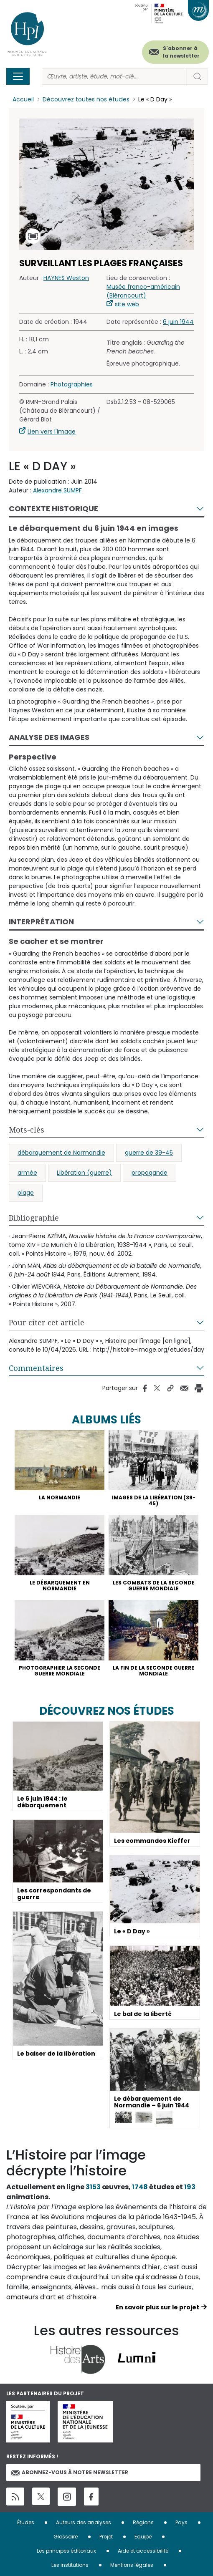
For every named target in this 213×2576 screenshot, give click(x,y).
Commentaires (36, 1368)
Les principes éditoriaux (66, 2550)
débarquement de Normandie (61, 1152)
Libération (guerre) (84, 1172)
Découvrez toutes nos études (86, 99)
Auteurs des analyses (83, 2522)
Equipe (143, 2536)
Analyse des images (49, 737)
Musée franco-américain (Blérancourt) (143, 291)
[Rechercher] (114, 76)
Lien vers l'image (52, 431)
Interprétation (41, 921)
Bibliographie (34, 1218)
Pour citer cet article (46, 1322)
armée (27, 1172)
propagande (149, 1172)
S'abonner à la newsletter (181, 52)
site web (127, 304)
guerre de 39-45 (149, 1152)
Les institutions (70, 2564)
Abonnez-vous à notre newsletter (69, 2472)
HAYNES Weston (66, 278)
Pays (181, 2522)
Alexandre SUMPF (57, 490)
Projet (106, 2536)
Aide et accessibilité (143, 2550)
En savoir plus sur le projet (157, 2307)
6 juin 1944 (178, 322)
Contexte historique (53, 508)
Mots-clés (26, 1130)
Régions (143, 2522)
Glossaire (65, 2536)
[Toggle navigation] (18, 76)
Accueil (23, 99)
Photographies (72, 384)
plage (26, 1192)
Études (25, 2522)
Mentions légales (131, 2564)
